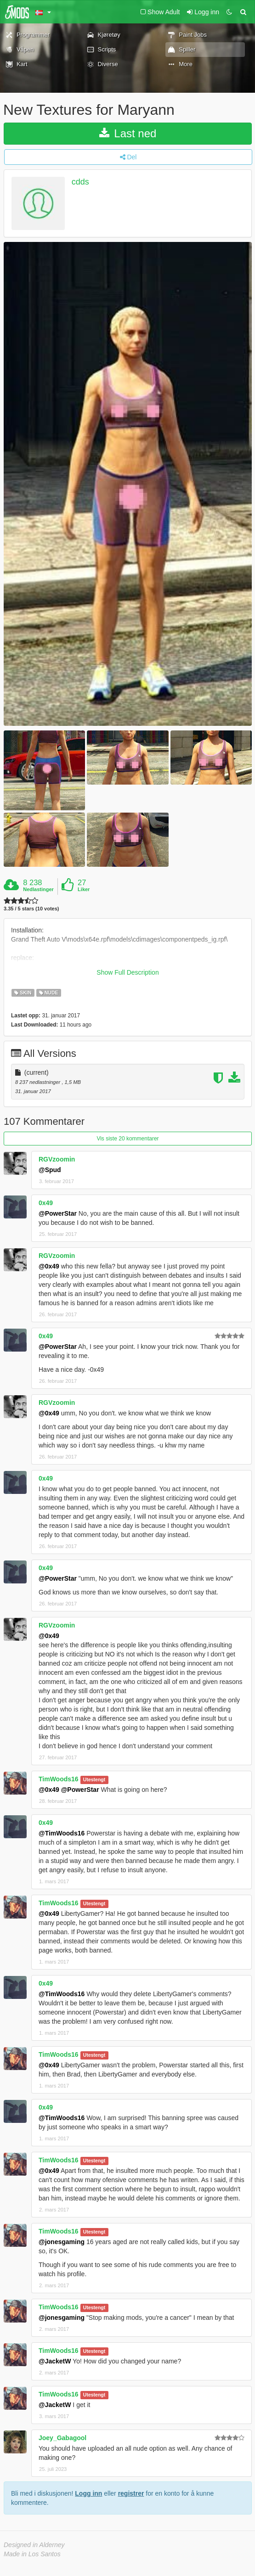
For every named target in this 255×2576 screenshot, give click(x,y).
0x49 (46, 1203)
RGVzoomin (57, 1159)
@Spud (50, 1169)
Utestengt (94, 1779)
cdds (80, 181)
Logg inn (88, 2493)
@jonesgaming (62, 2241)
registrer (131, 2493)
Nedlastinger (38, 889)
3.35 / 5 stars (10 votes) (31, 908)
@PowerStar (58, 1213)
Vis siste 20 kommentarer (127, 1138)
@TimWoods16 (62, 1833)
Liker (84, 889)
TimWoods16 (59, 1779)
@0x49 (49, 1266)
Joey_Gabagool (62, 2437)
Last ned (128, 133)
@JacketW (55, 2361)
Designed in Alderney (34, 2544)
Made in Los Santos (32, 2554)
